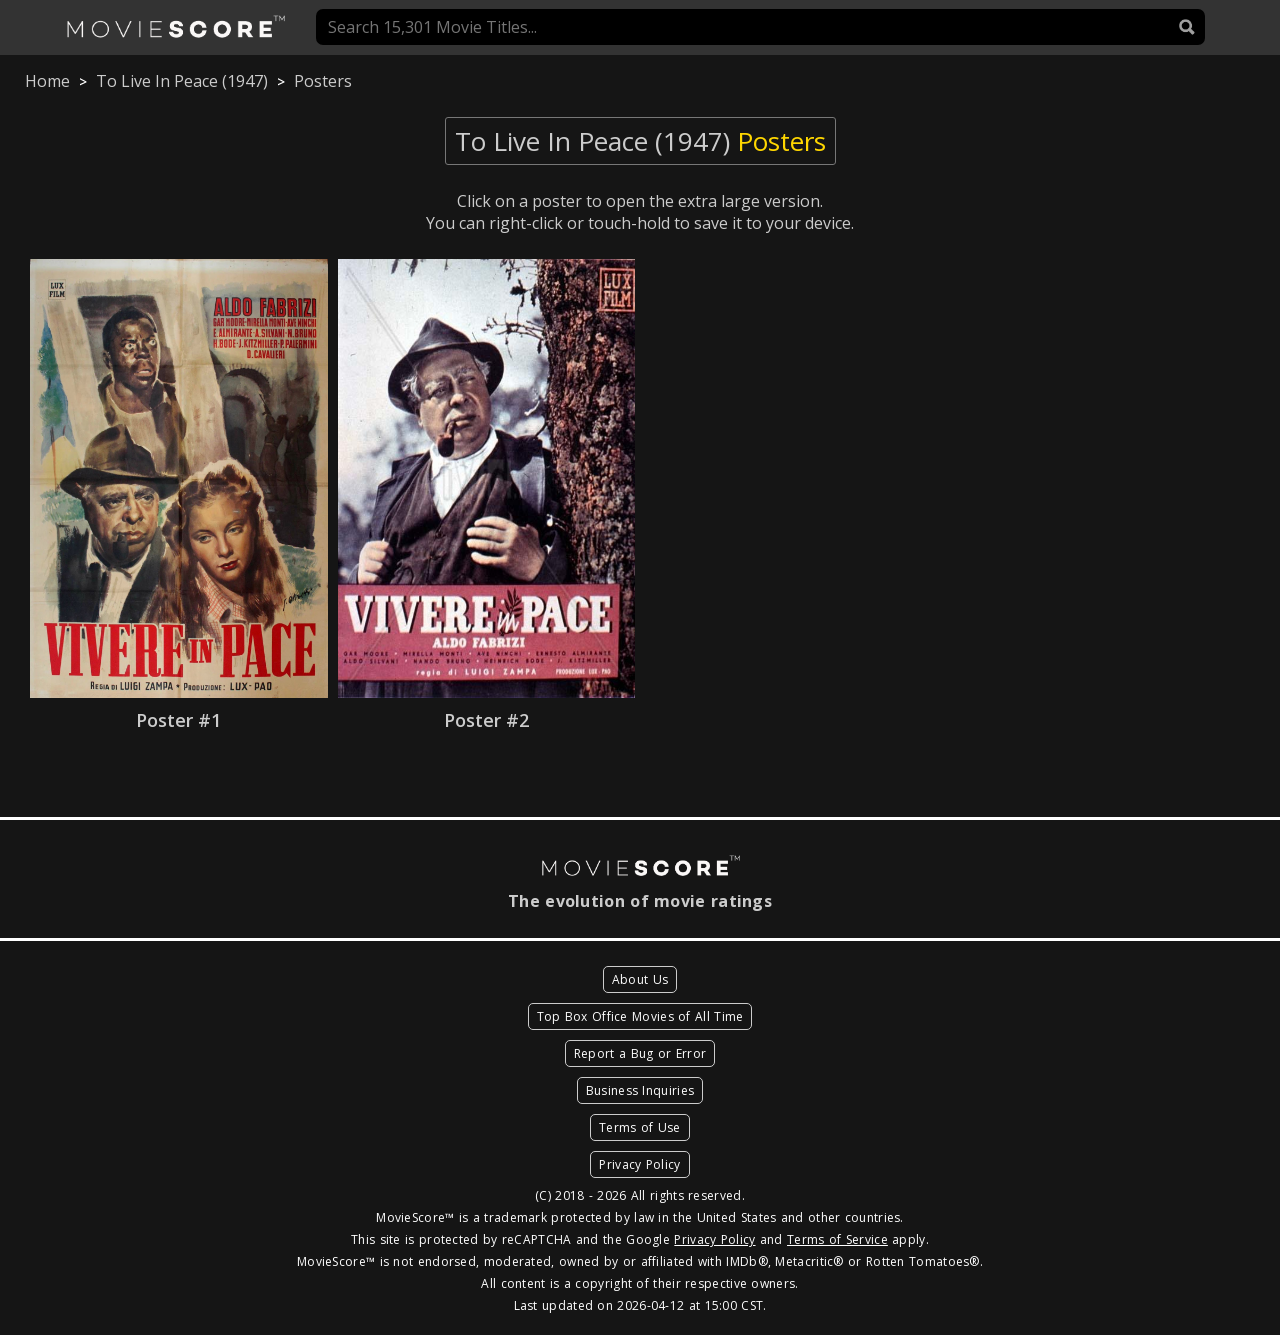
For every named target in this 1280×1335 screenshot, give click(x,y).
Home (47, 81)
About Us (640, 979)
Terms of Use (640, 1127)
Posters (323, 81)
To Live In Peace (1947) (182, 81)
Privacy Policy (639, 1164)
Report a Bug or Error (640, 1053)
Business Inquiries (640, 1090)
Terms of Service (837, 1239)
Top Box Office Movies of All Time (640, 1016)
